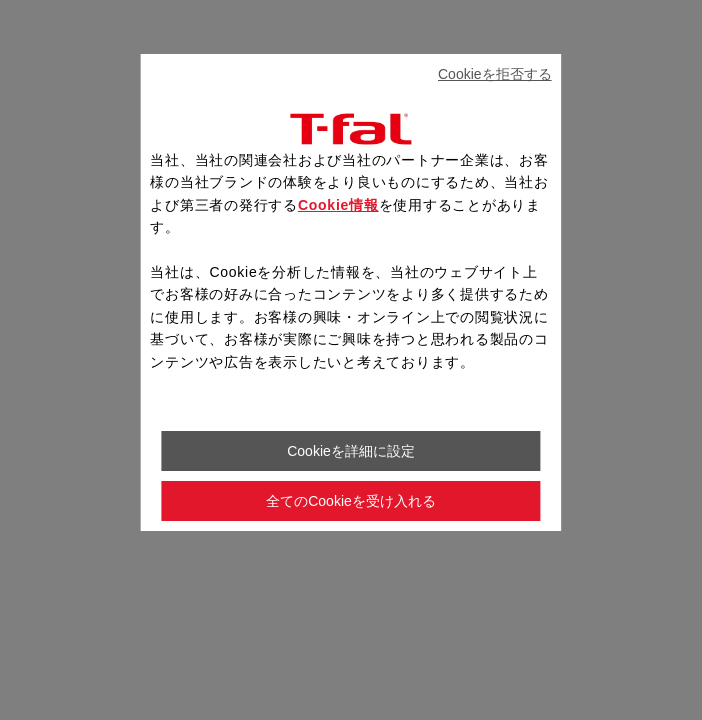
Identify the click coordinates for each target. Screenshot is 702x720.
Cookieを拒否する (495, 74)
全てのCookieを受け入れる (351, 501)
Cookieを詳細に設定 (351, 451)
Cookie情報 (338, 205)
